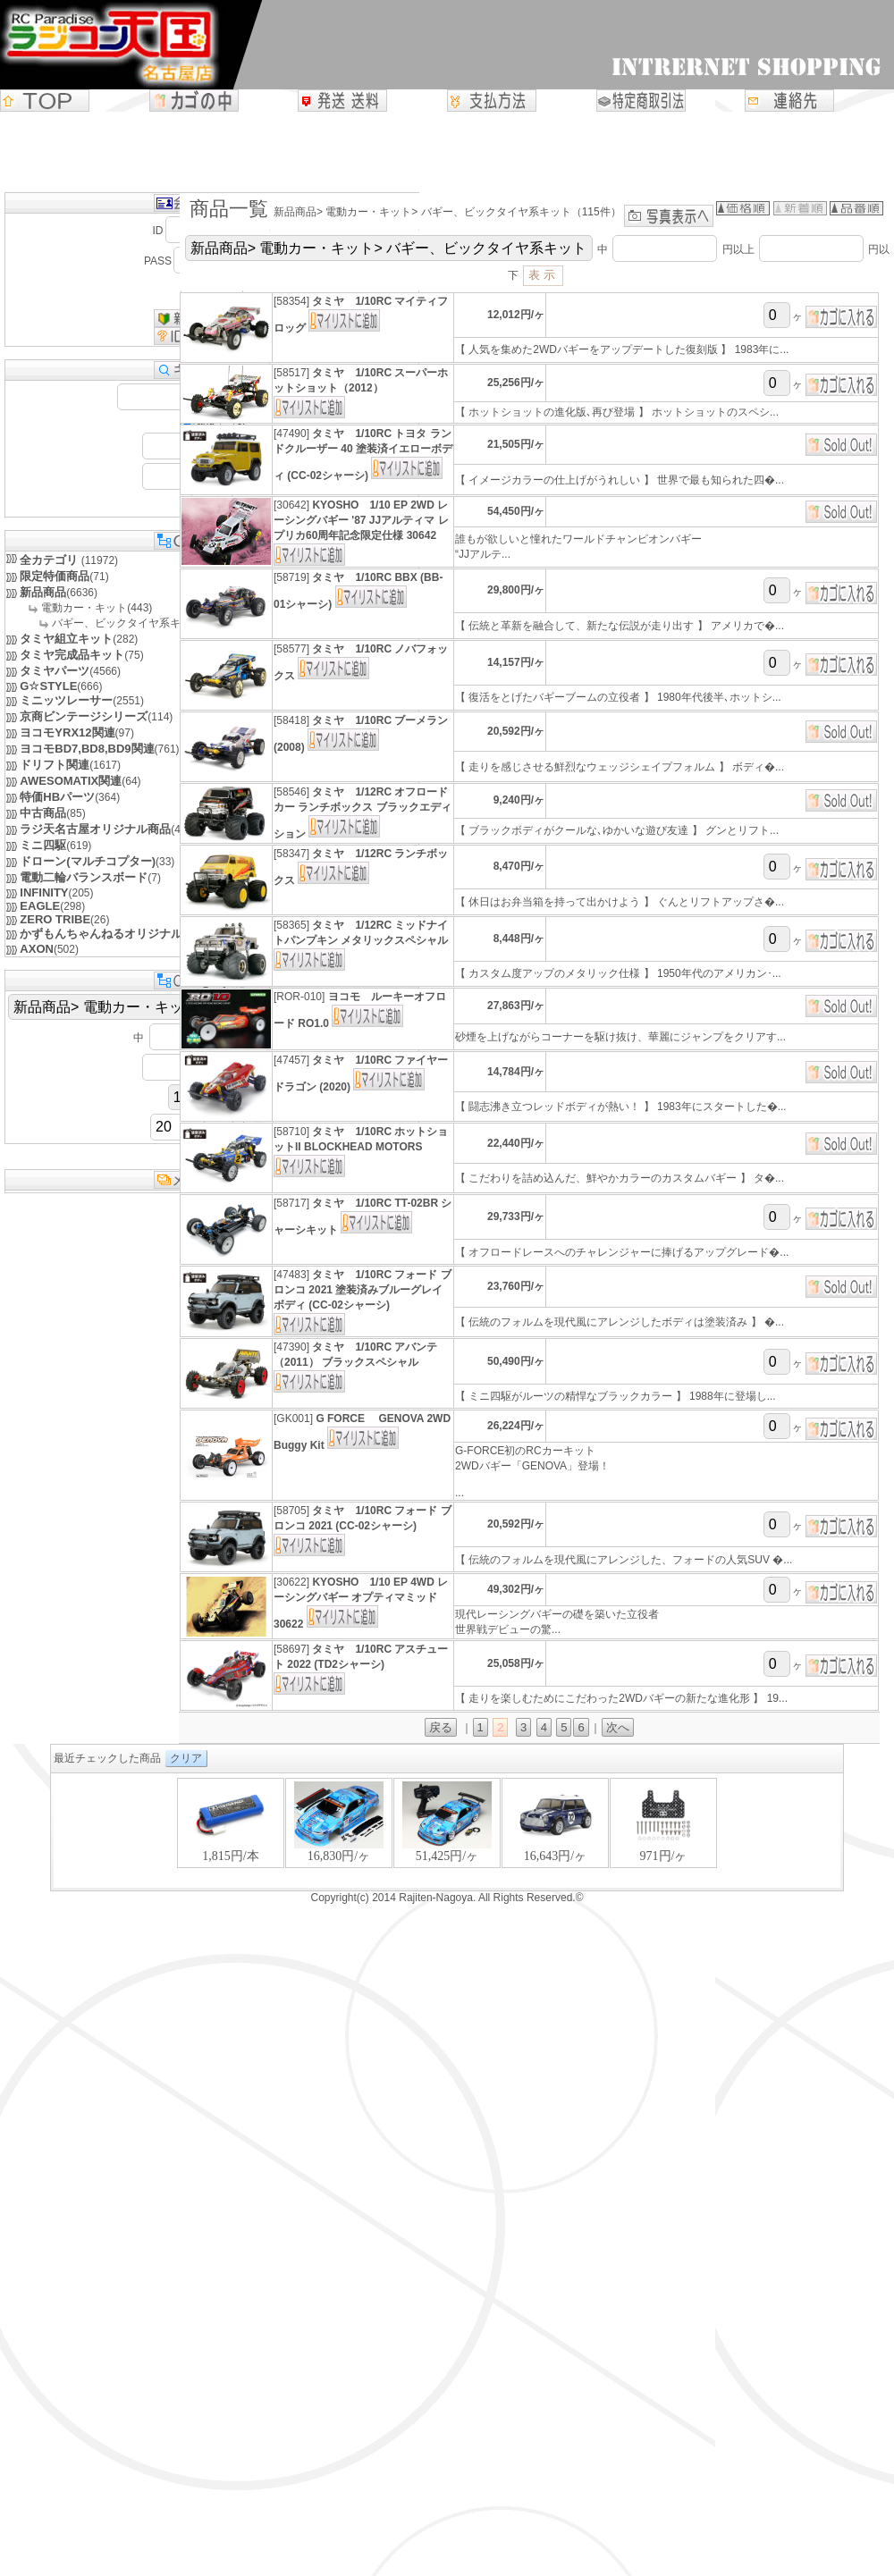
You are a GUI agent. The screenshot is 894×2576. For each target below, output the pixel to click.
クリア (186, 1758)
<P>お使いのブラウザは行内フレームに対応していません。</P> (447, 1832)
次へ (617, 1727)
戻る (440, 1727)
